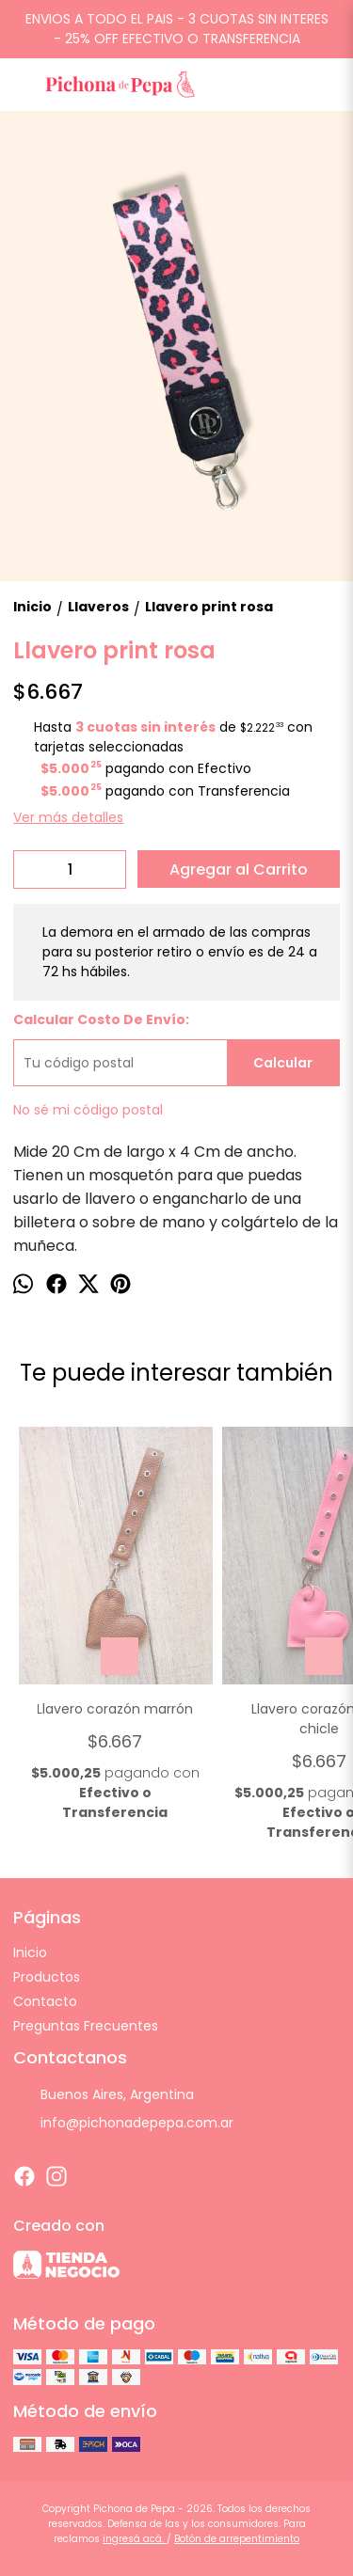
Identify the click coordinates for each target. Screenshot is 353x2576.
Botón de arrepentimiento (236, 2539)
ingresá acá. (135, 2539)
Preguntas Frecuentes (85, 2025)
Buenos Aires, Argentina (103, 2094)
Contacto (45, 2001)
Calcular (283, 1062)
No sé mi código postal (88, 1109)
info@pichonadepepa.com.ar (123, 2122)
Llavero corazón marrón (116, 1708)
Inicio (30, 1952)
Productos (46, 1977)
